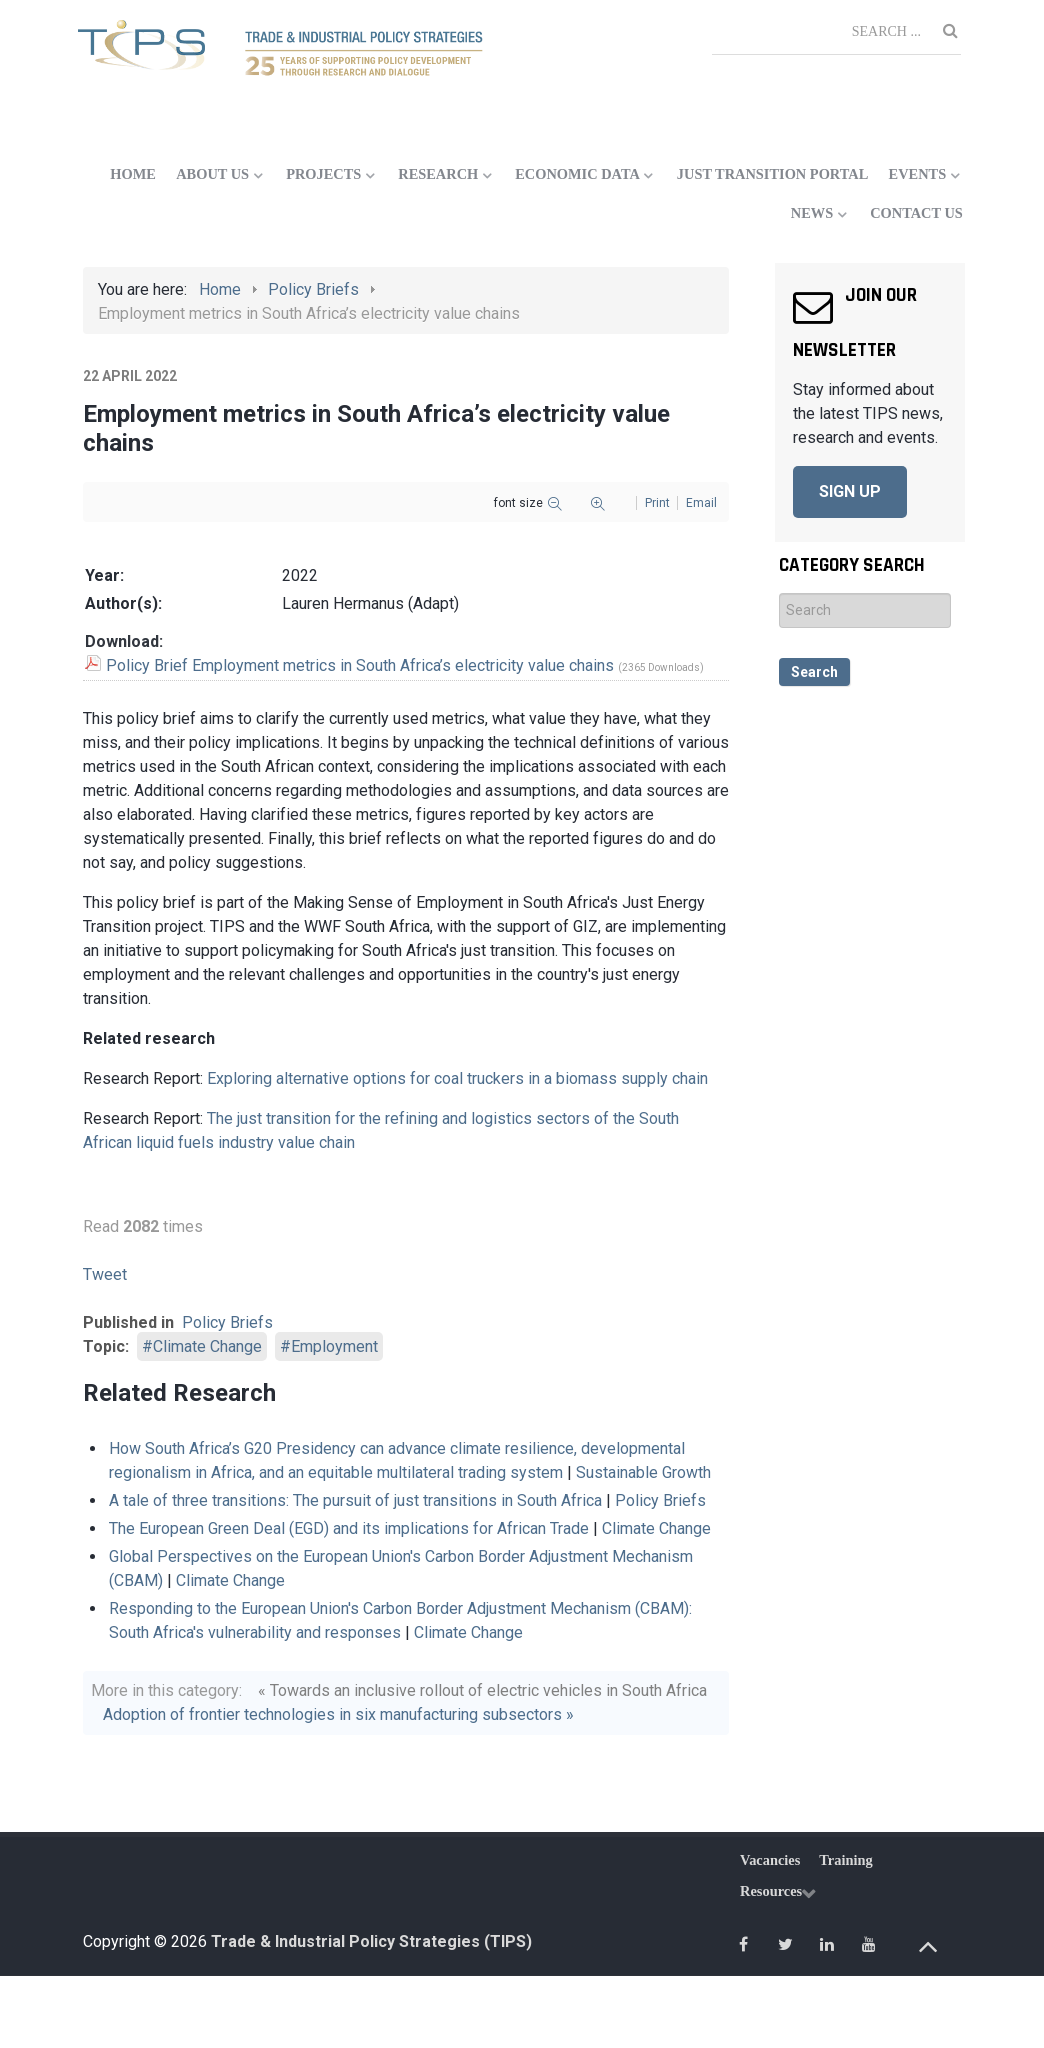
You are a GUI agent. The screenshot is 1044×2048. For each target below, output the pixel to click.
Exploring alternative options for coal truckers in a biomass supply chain (457, 1078)
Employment (334, 1346)
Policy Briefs (227, 1322)
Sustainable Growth (643, 1472)
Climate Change (207, 1346)
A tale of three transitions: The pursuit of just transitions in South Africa (355, 1500)
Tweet (105, 1274)
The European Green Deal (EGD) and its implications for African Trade (349, 1528)
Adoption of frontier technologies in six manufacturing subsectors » (338, 1714)
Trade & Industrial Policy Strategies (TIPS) (371, 1941)
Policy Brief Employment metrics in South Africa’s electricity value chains (360, 665)
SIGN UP (850, 491)
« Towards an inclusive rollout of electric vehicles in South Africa (482, 1690)
